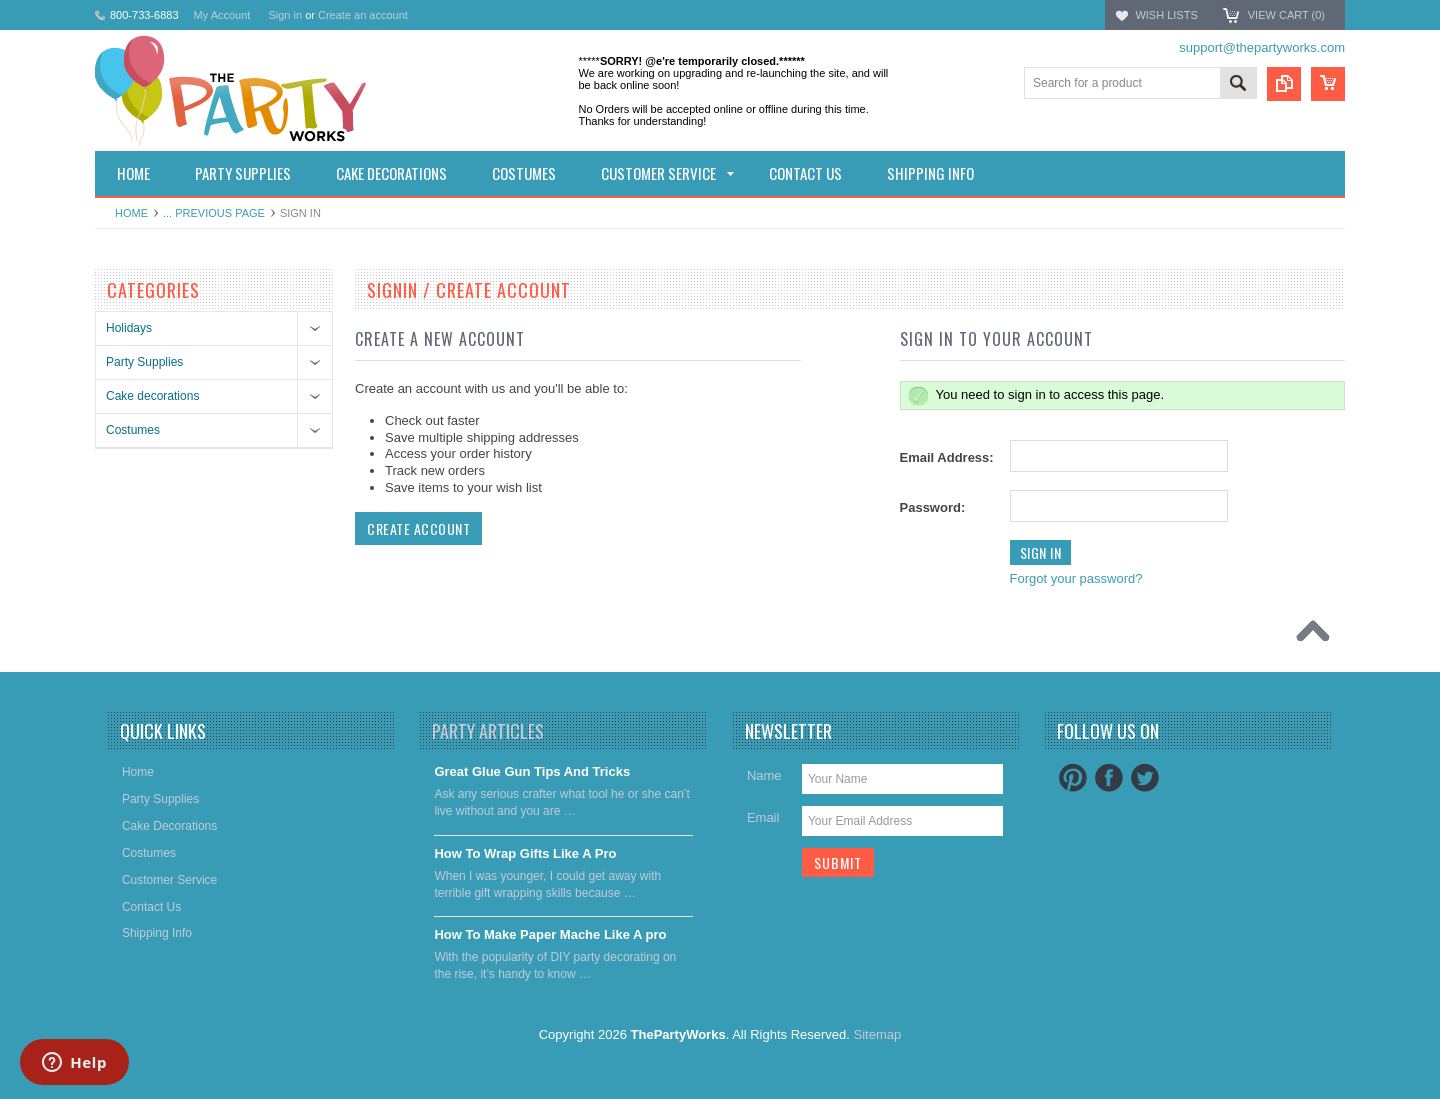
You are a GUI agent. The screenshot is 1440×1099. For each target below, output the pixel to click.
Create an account (363, 15)
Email (763, 817)
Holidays (129, 328)
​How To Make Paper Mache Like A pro (550, 934)
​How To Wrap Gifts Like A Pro (525, 853)
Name (764, 775)
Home (131, 213)
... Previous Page (214, 213)
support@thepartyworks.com (1262, 47)
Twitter (1145, 778)
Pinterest (1073, 778)
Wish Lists (1166, 15)
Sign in (285, 15)
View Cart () (1286, 15)
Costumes (133, 430)
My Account (222, 15)
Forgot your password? (1076, 578)
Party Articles (488, 731)
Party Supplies (144, 362)
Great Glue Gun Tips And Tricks (532, 771)
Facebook (1109, 778)
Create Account (418, 528)
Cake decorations (152, 396)
